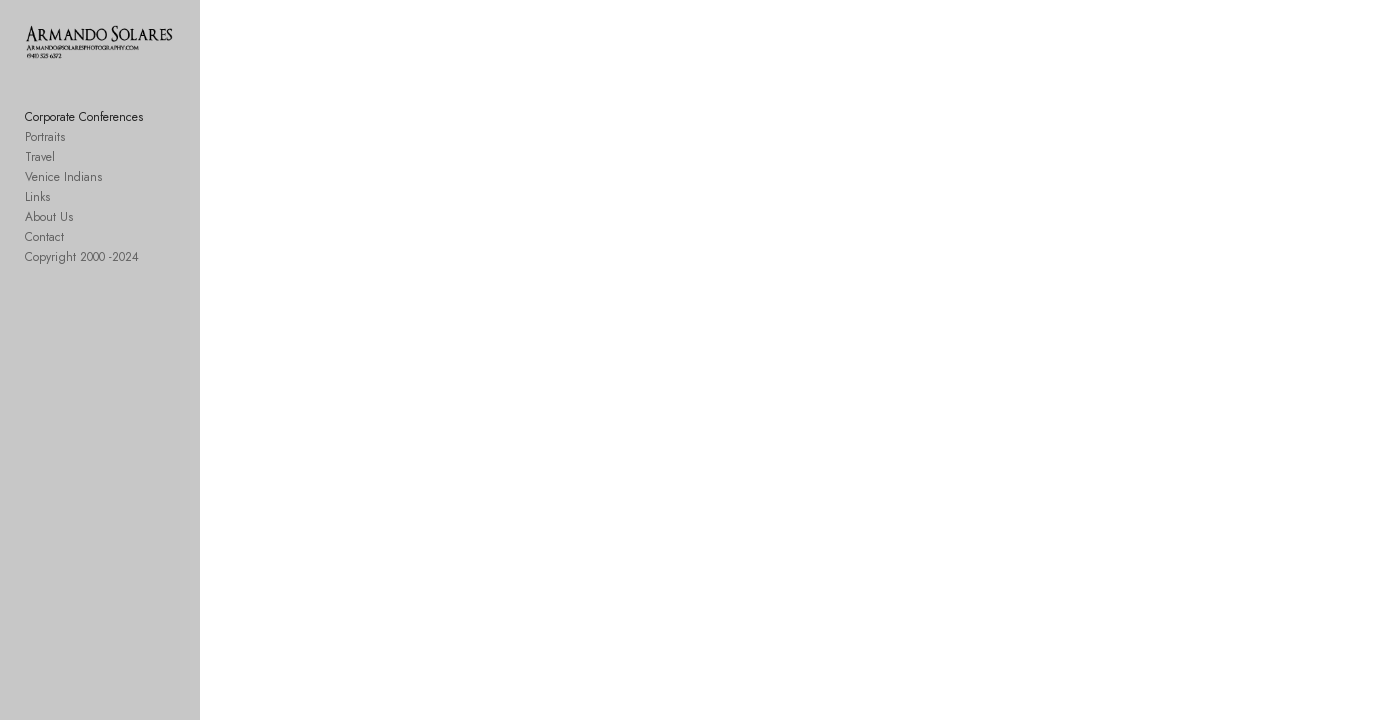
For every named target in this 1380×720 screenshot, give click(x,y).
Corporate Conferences (84, 134)
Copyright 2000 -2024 (82, 274)
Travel (40, 174)
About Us (49, 234)
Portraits (45, 154)
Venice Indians (63, 194)
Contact (44, 254)
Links (37, 214)
